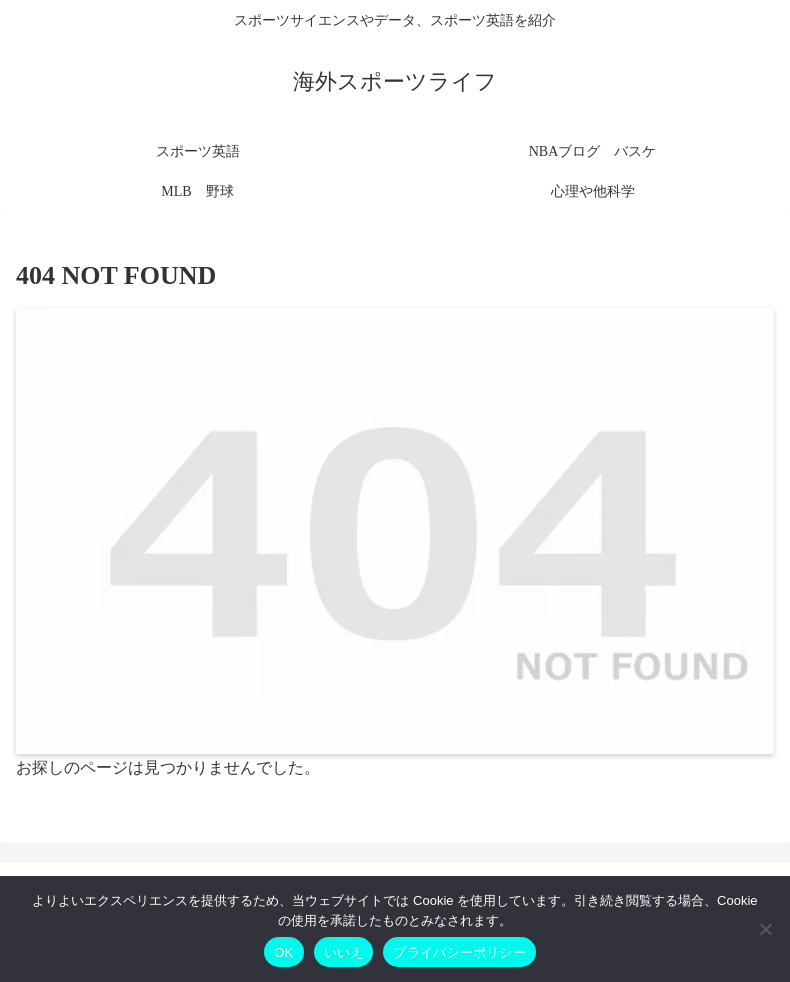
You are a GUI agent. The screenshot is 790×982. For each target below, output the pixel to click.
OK (283, 952)
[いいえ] (765, 929)
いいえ (344, 952)
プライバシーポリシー (459, 952)
